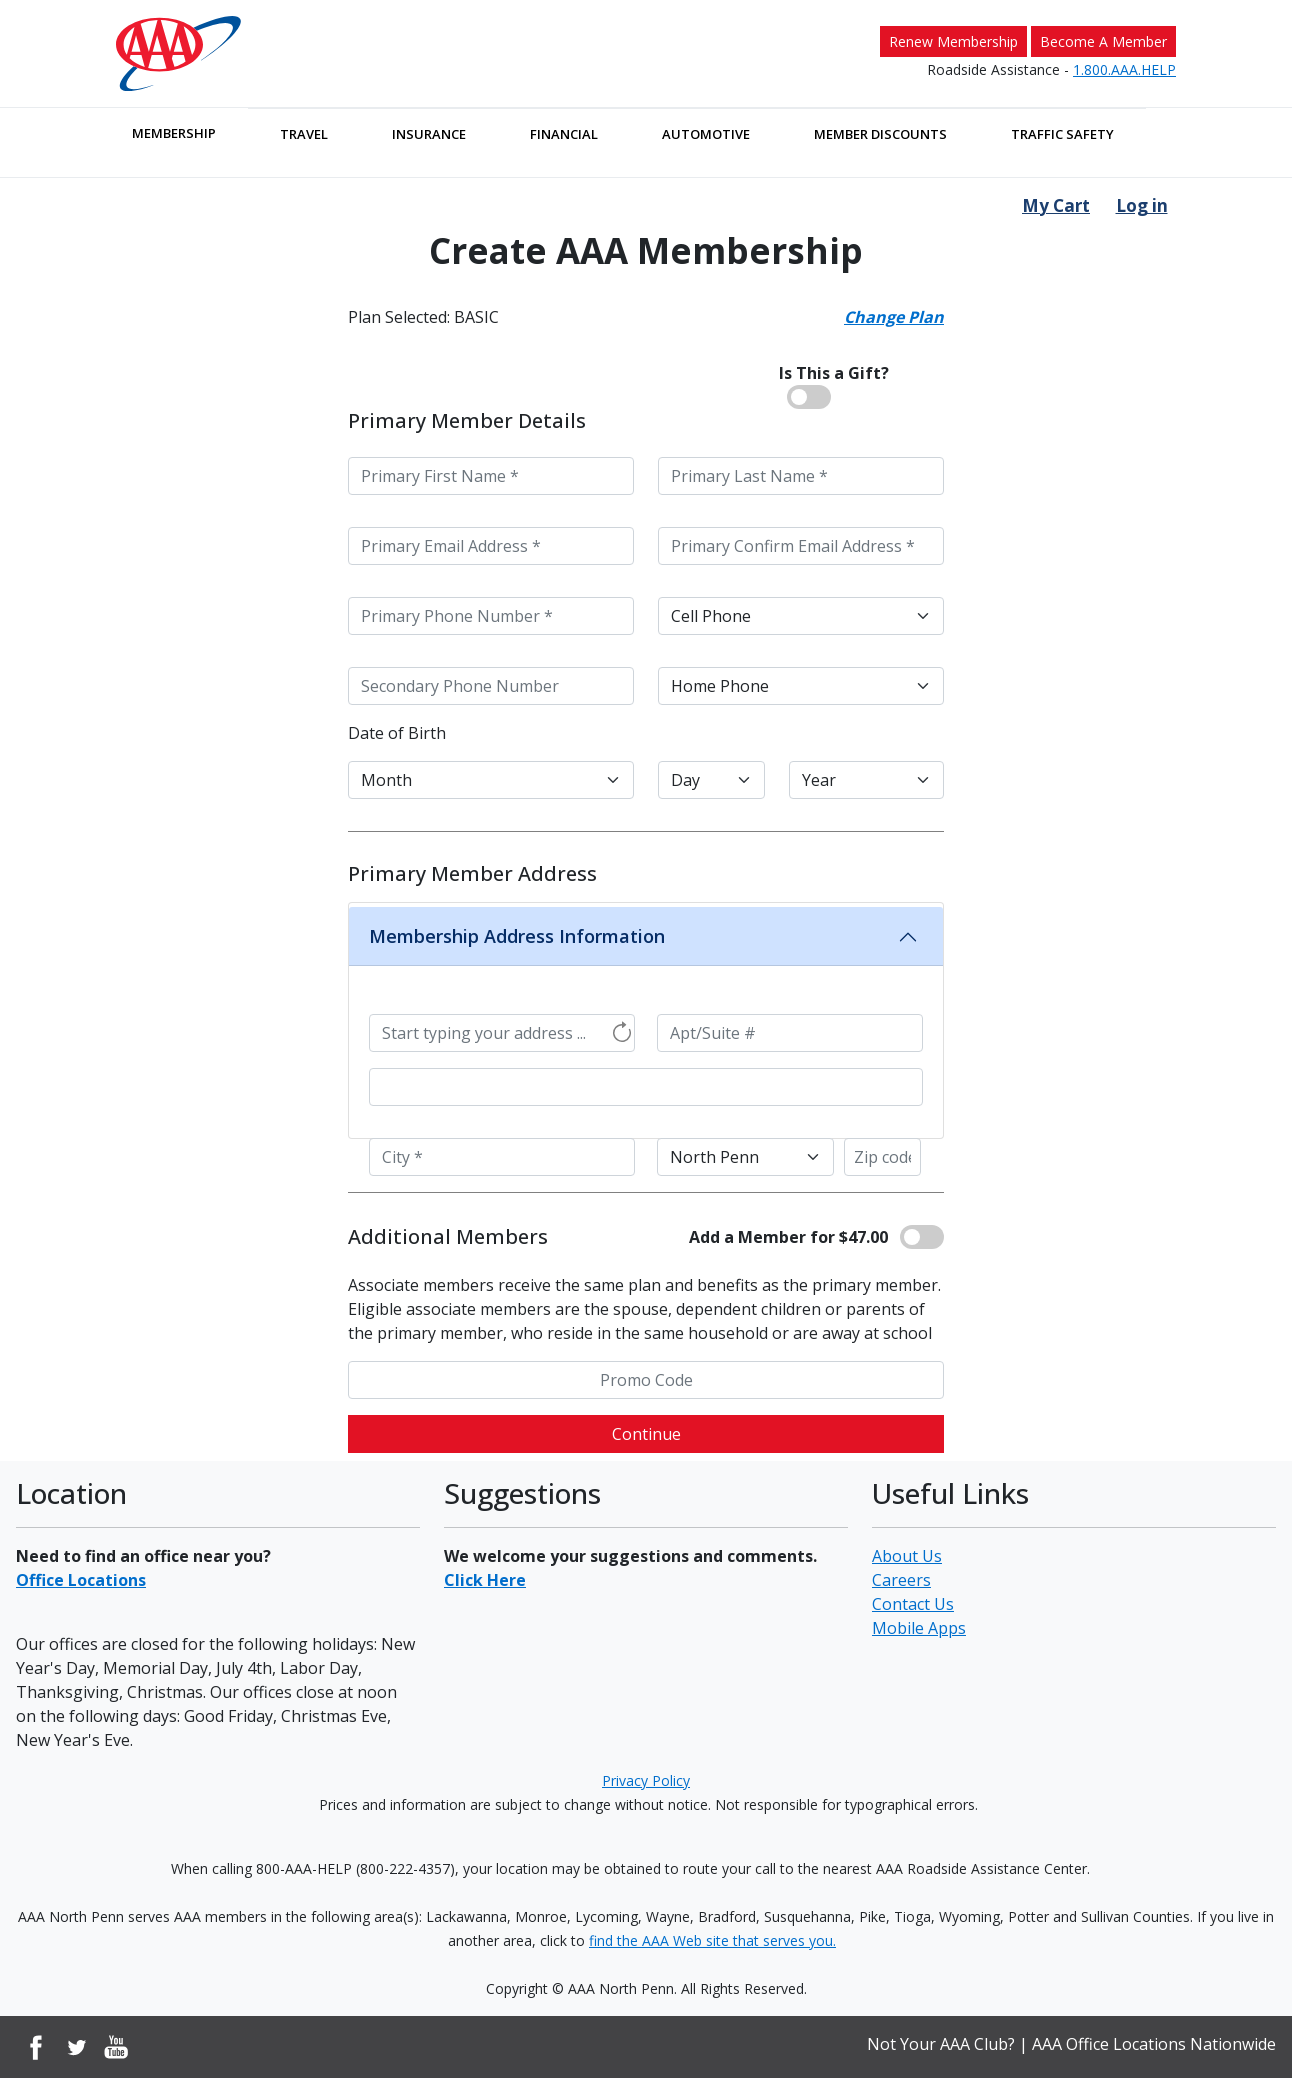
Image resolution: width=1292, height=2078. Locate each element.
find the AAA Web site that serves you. (712, 1940)
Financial (564, 134)
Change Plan (894, 317)
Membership (174, 133)
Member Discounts (880, 134)
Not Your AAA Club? (941, 2044)
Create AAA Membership (646, 251)
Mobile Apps (919, 1628)
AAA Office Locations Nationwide (1154, 2044)
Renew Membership (953, 41)
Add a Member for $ (788, 1237)
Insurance (429, 134)
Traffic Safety (1062, 134)
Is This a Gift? (834, 373)
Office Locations (81, 1580)
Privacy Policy (646, 1780)
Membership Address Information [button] (517, 936)
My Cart (1056, 205)
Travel (304, 134)
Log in (1142, 205)
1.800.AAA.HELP (1124, 69)
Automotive (706, 134)
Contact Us (913, 1604)
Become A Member (1103, 41)
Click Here (485, 1580)
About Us (907, 1556)
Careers (901, 1580)
